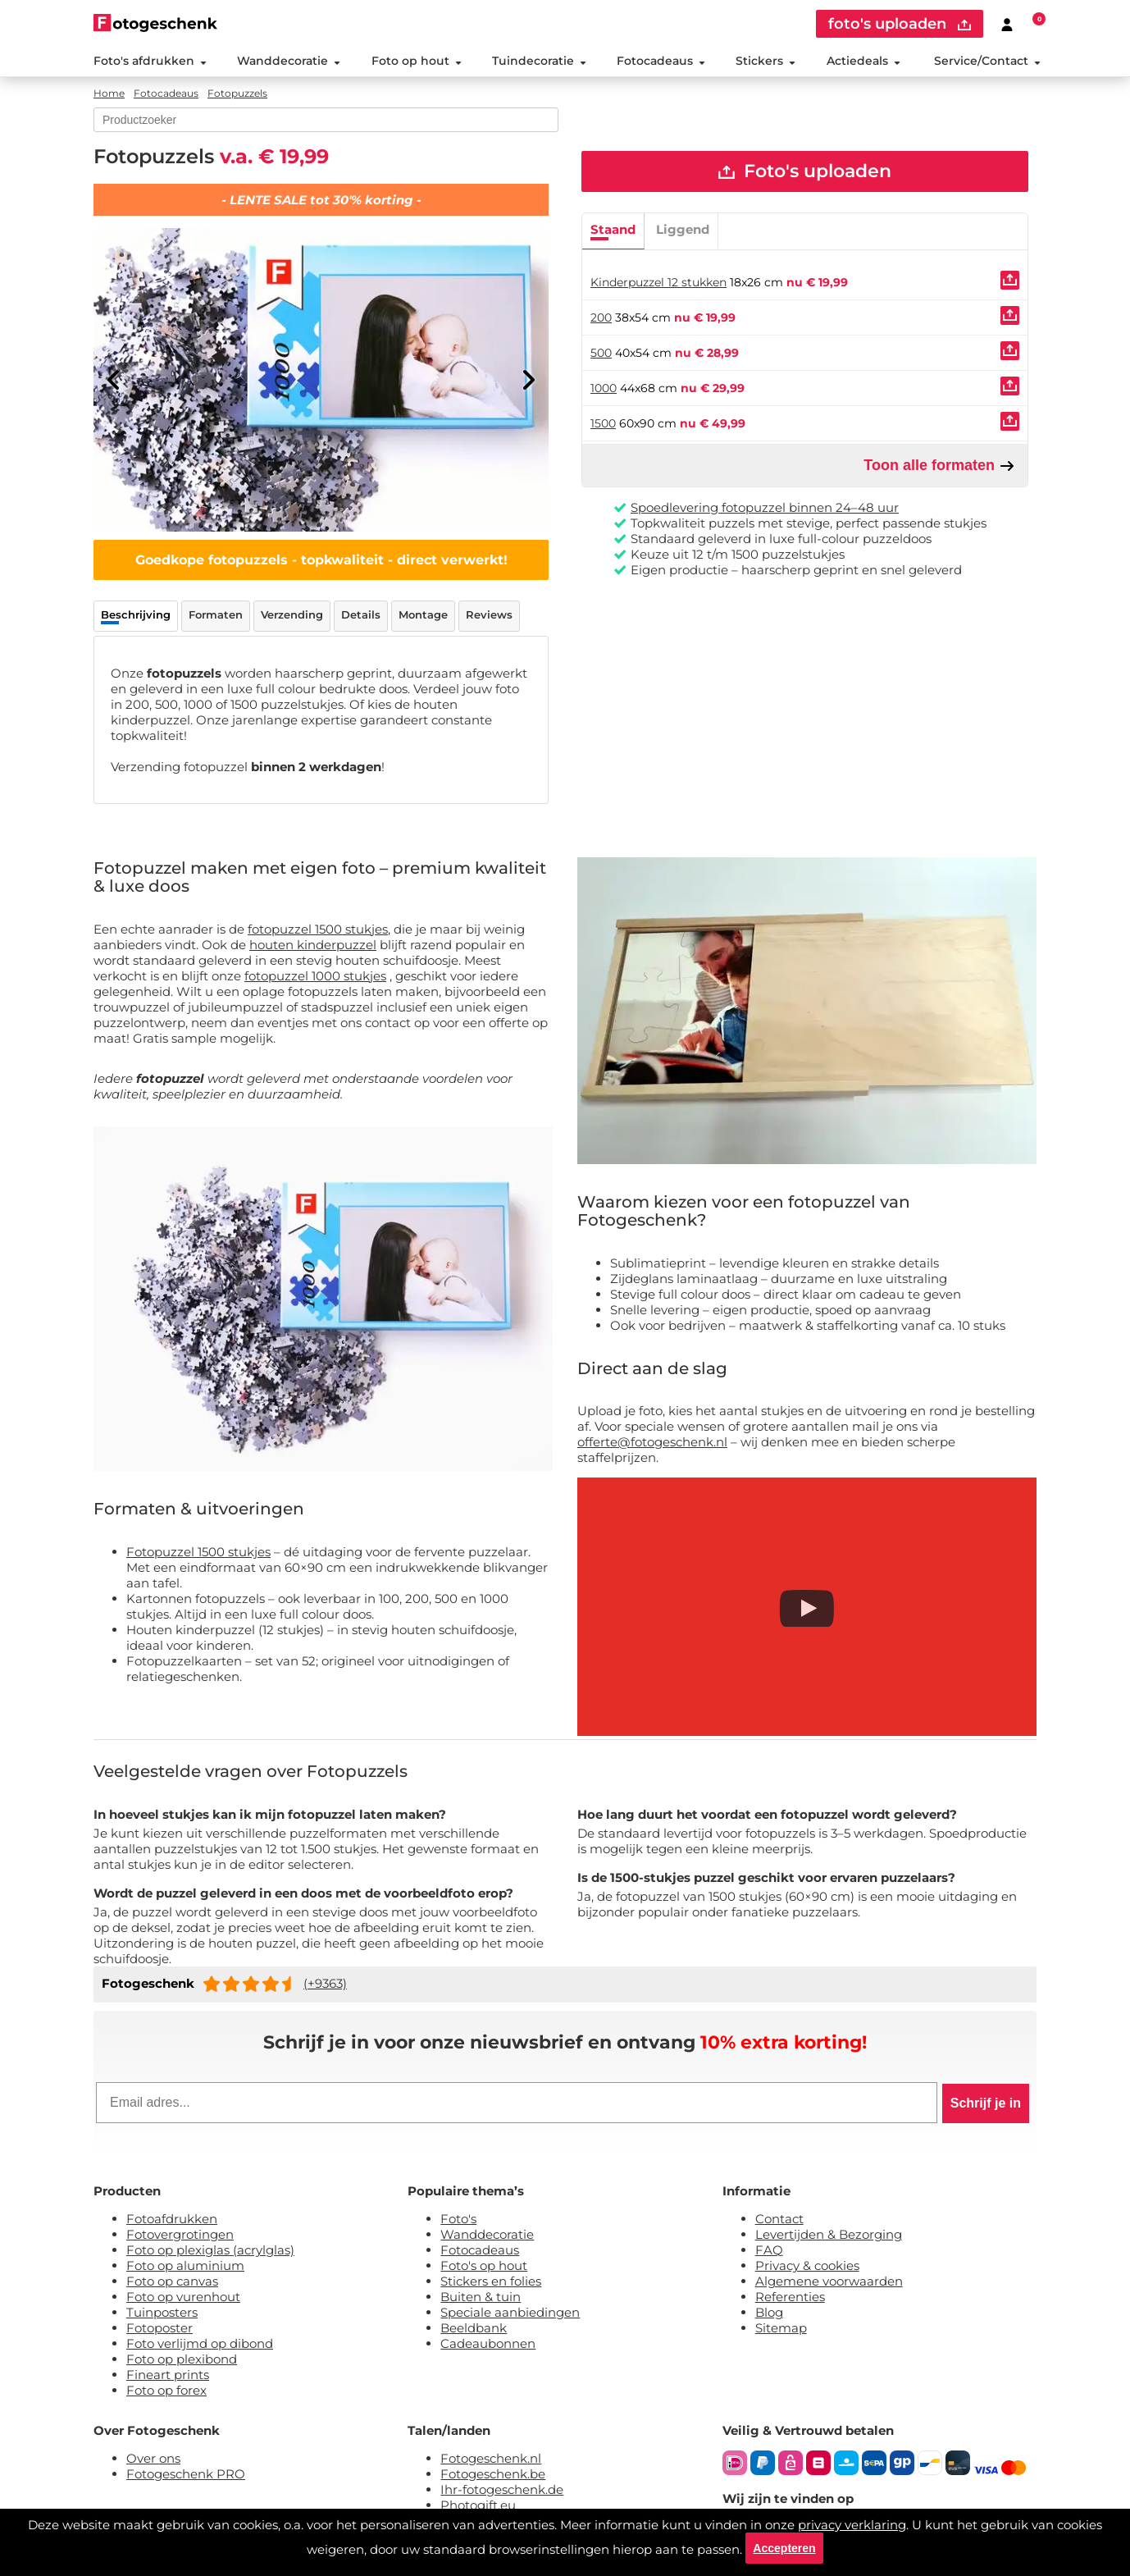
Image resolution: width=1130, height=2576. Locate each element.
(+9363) (325, 1983)
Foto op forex (166, 2390)
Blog (769, 2312)
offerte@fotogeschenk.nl (652, 1442)
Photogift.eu (478, 2505)
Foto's (458, 2219)
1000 (603, 388)
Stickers (765, 60)
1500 (603, 424)
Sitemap (781, 2328)
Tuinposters (162, 2312)
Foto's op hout (483, 2265)
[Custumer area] (1007, 24)
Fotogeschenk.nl (490, 2458)
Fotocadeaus (661, 60)
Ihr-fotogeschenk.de (501, 2489)
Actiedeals (863, 60)
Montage (423, 614)
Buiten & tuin (480, 2296)
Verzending (292, 614)
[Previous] (113, 379)
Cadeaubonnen (487, 2343)
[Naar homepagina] (155, 22)
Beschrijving (136, 614)
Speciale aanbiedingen (510, 2312)
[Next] (528, 379)
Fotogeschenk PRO (185, 2474)
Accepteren (784, 2547)
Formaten (216, 614)
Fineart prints (167, 2374)
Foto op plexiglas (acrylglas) (210, 2250)
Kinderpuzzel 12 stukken (658, 283)
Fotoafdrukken (171, 2219)
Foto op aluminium (185, 2265)
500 (601, 353)
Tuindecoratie (539, 60)
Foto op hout (416, 60)
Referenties (790, 2296)
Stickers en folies (490, 2281)
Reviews (489, 614)
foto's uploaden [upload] (899, 24)
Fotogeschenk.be (492, 2474)
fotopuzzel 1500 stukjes (318, 929)
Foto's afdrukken (150, 60)
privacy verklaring (852, 2523)
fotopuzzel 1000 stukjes (315, 976)
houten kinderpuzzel (312, 944)
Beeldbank (473, 2328)
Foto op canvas (172, 2281)
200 (601, 318)
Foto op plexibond (181, 2359)
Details (360, 614)
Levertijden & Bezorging (828, 2234)
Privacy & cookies (807, 2265)
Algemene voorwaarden (829, 2281)
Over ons (153, 2458)
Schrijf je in (985, 2103)
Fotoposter (159, 2328)
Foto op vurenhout (183, 2296)
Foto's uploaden (804, 172)
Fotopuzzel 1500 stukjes (198, 1552)
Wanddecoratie (288, 60)
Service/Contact (987, 60)
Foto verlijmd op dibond (199, 2343)
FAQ (769, 2250)
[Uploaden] (1009, 281)
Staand (613, 230)
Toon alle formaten (939, 466)
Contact (779, 2219)
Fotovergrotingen (180, 2234)
